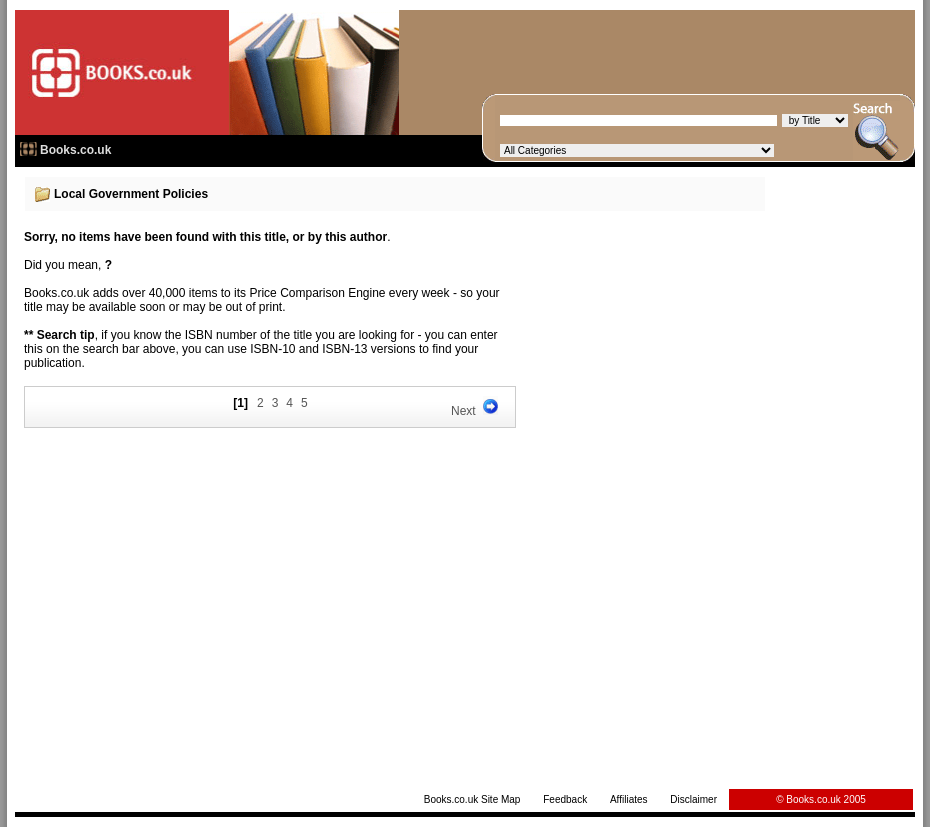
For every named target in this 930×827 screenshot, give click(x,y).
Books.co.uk (75, 150)
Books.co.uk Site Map (472, 799)
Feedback (565, 799)
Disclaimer (693, 799)
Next (463, 411)
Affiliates (629, 799)
